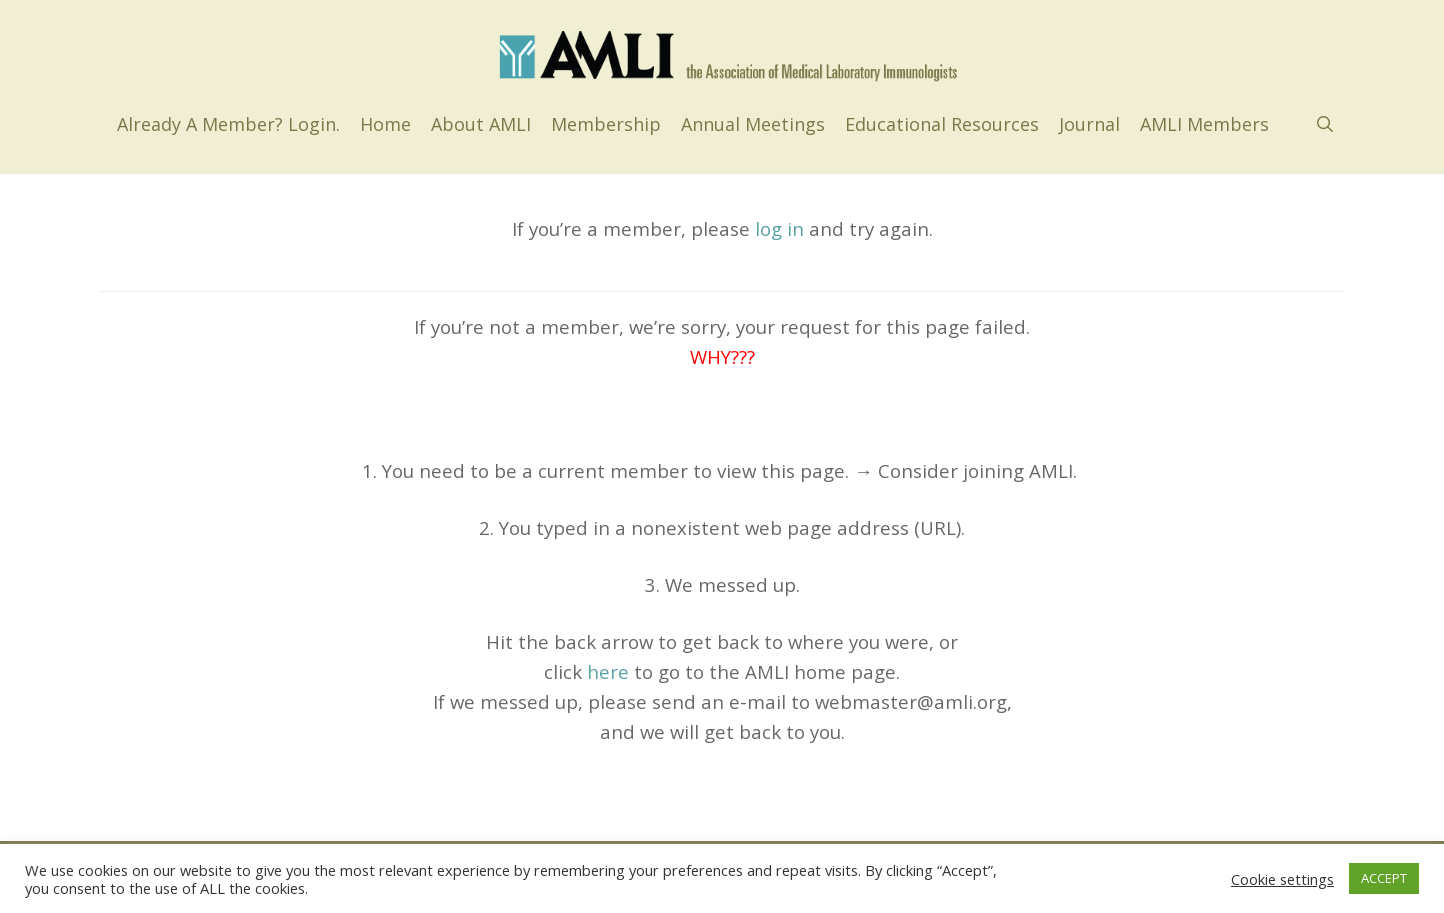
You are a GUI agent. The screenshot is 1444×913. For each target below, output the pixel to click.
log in (779, 228)
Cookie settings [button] (1282, 879)
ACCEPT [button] (1384, 878)
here (608, 671)
